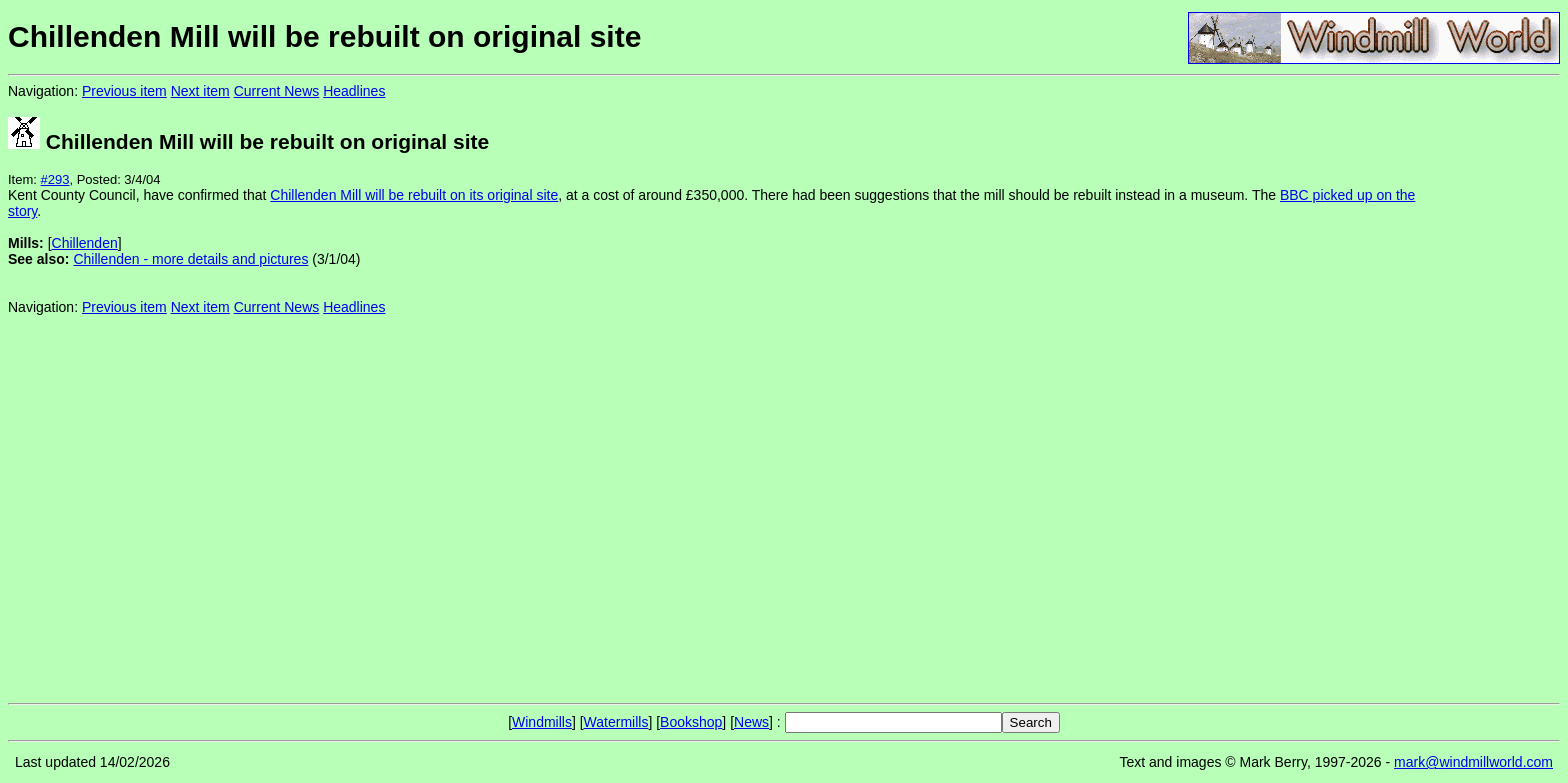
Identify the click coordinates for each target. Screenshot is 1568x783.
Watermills (616, 722)
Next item (200, 91)
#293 (55, 179)
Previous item (124, 91)
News (751, 722)
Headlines (354, 91)
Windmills (542, 722)
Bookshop (691, 722)
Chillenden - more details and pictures (190, 259)
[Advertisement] (1493, 388)
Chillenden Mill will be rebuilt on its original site (414, 195)
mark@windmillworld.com (1473, 762)
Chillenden (85, 243)
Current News (277, 91)
